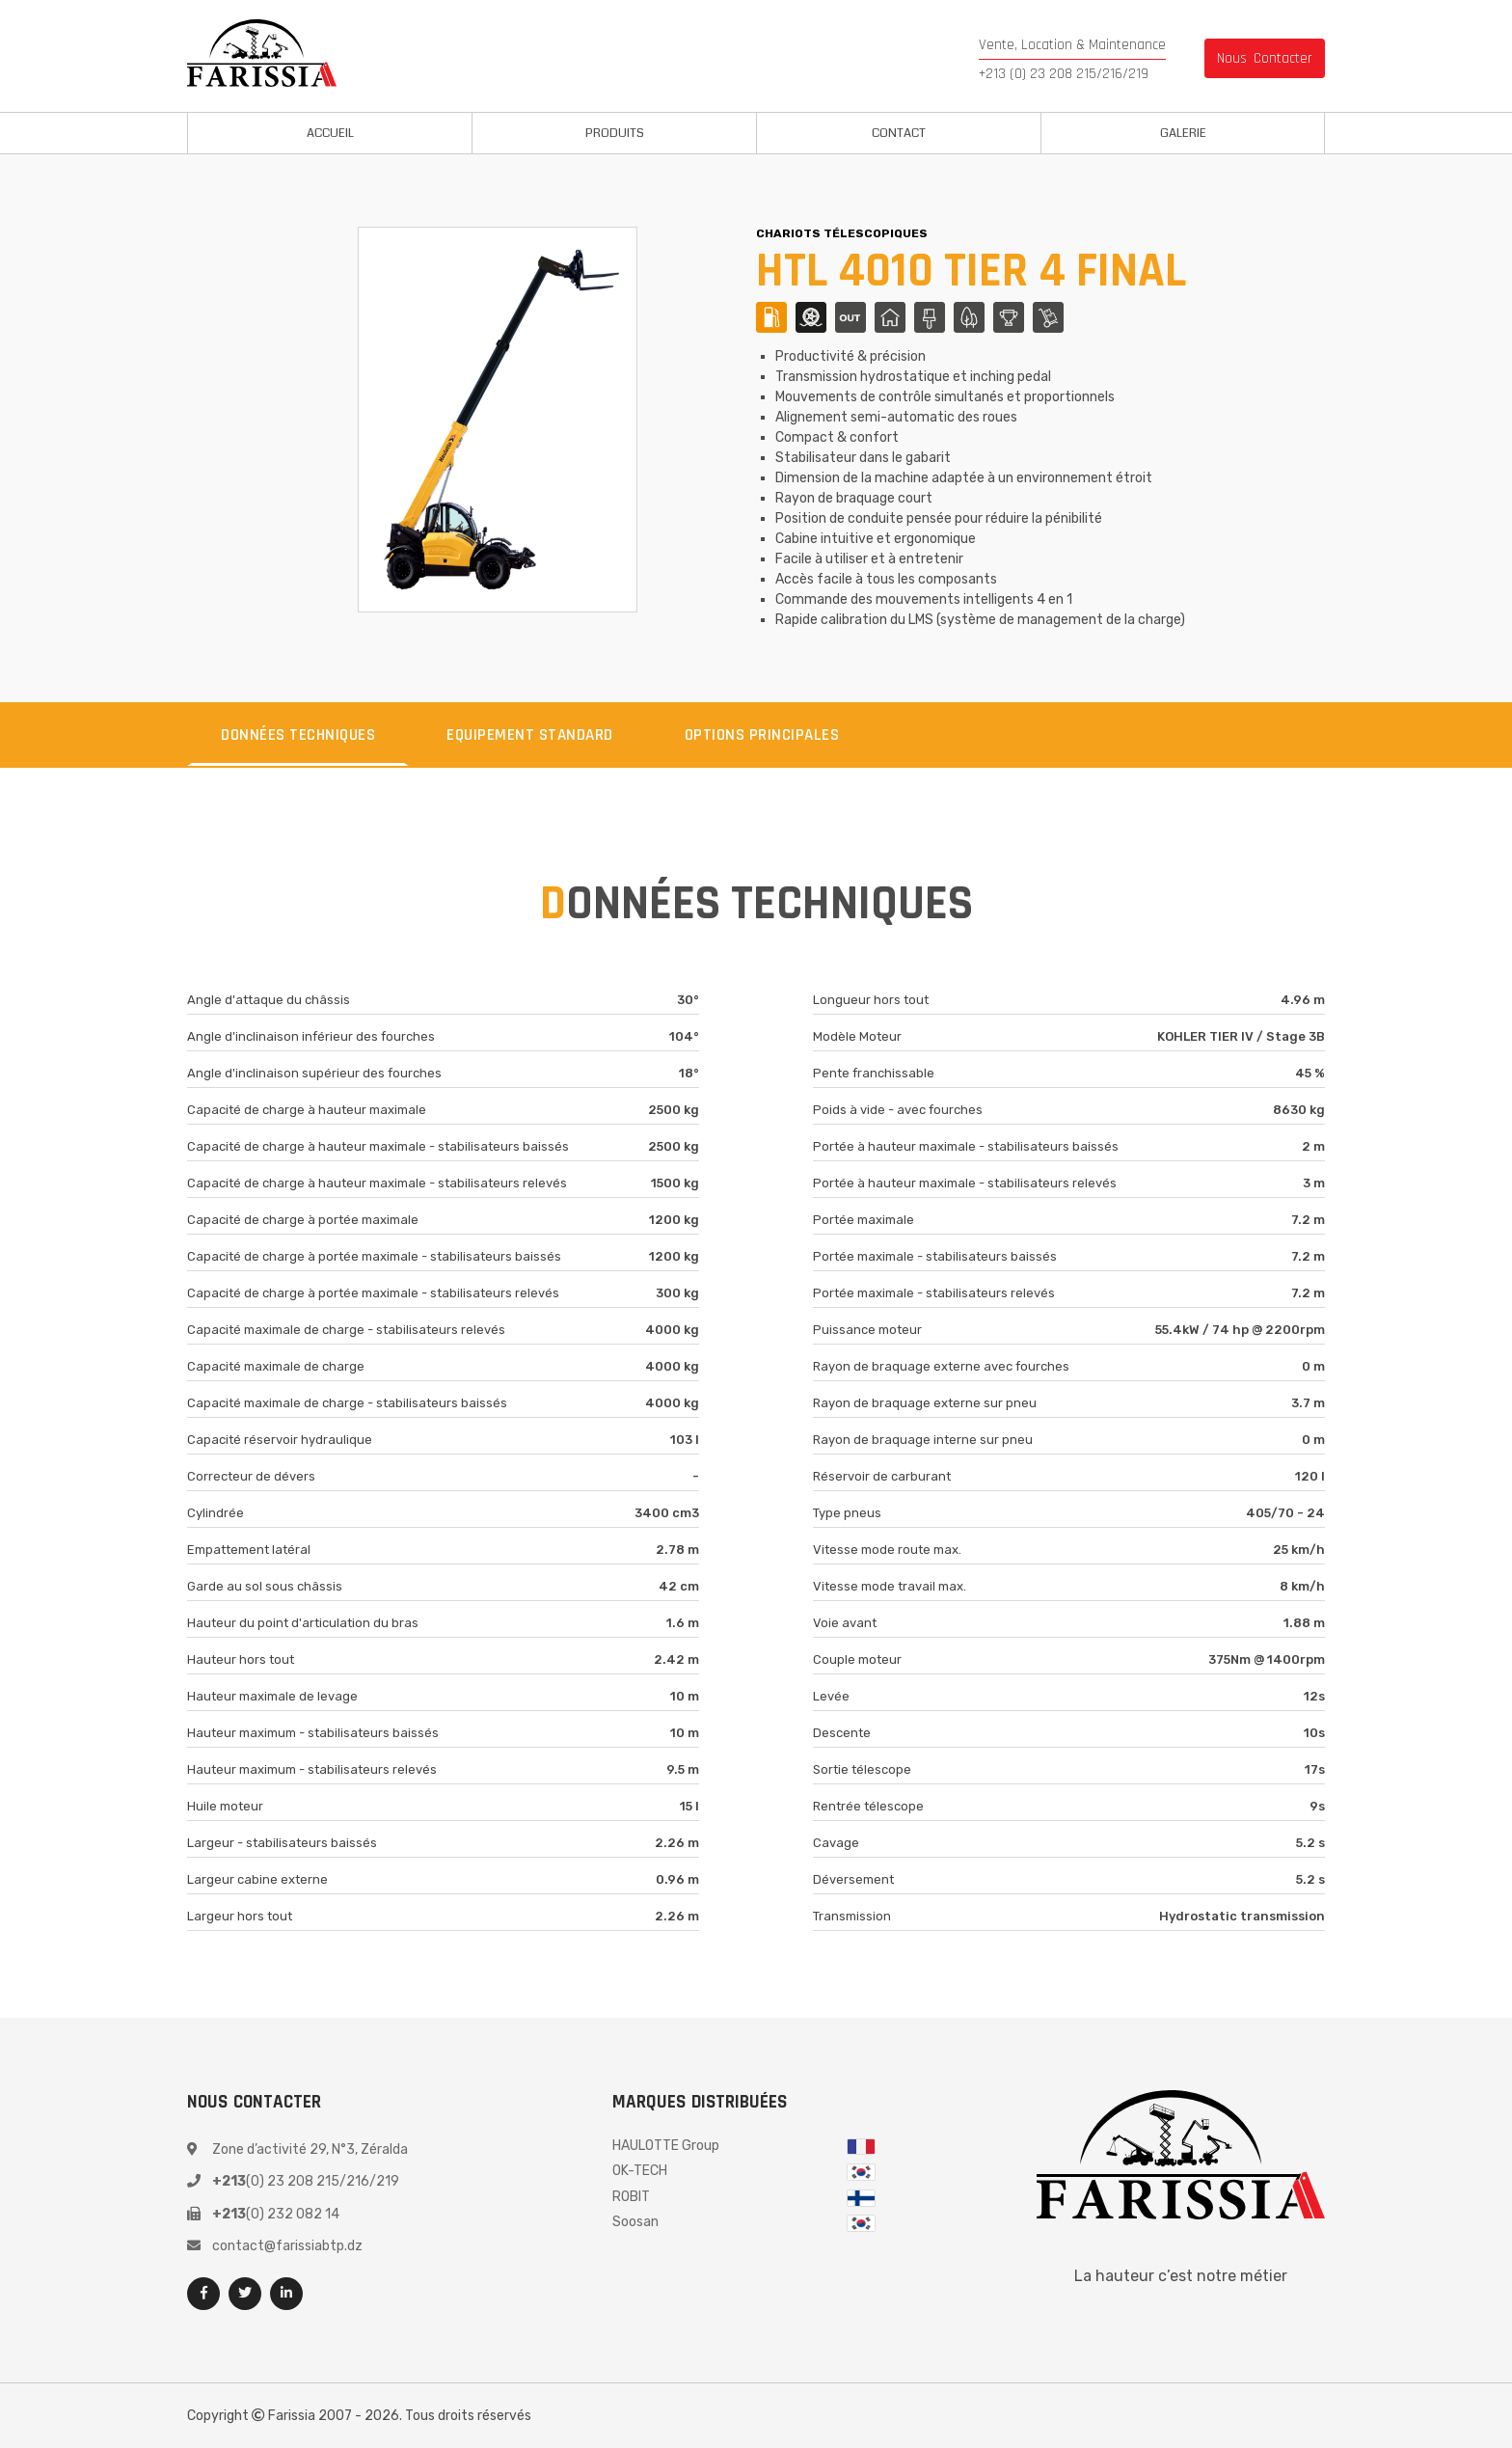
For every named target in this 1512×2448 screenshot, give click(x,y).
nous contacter (1264, 58)
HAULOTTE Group (665, 2145)
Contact (899, 133)
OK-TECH (639, 2170)
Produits (614, 133)
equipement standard (529, 735)
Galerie (1183, 133)
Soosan (635, 2222)
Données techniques (298, 735)
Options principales (762, 735)
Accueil (330, 133)
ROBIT (631, 2197)
